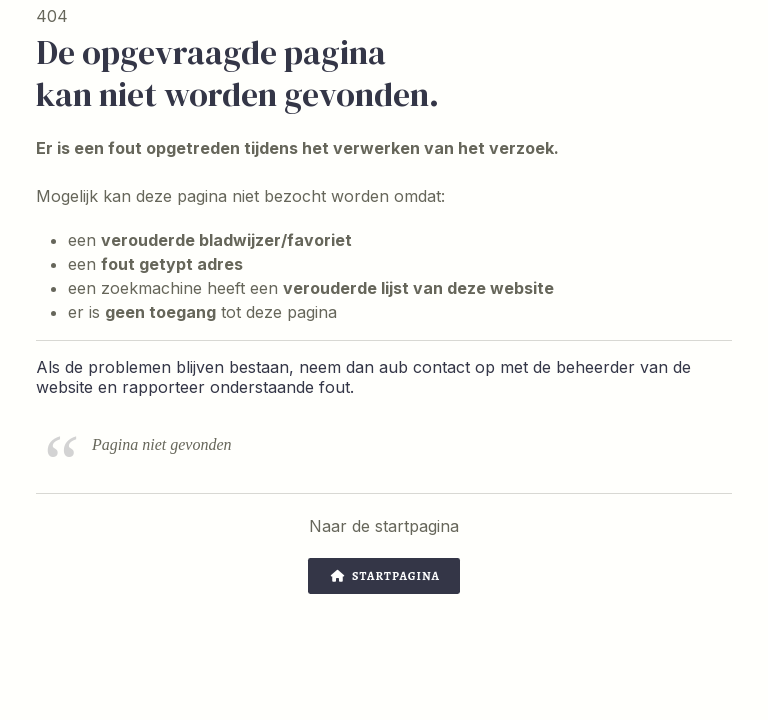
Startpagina (385, 576)
